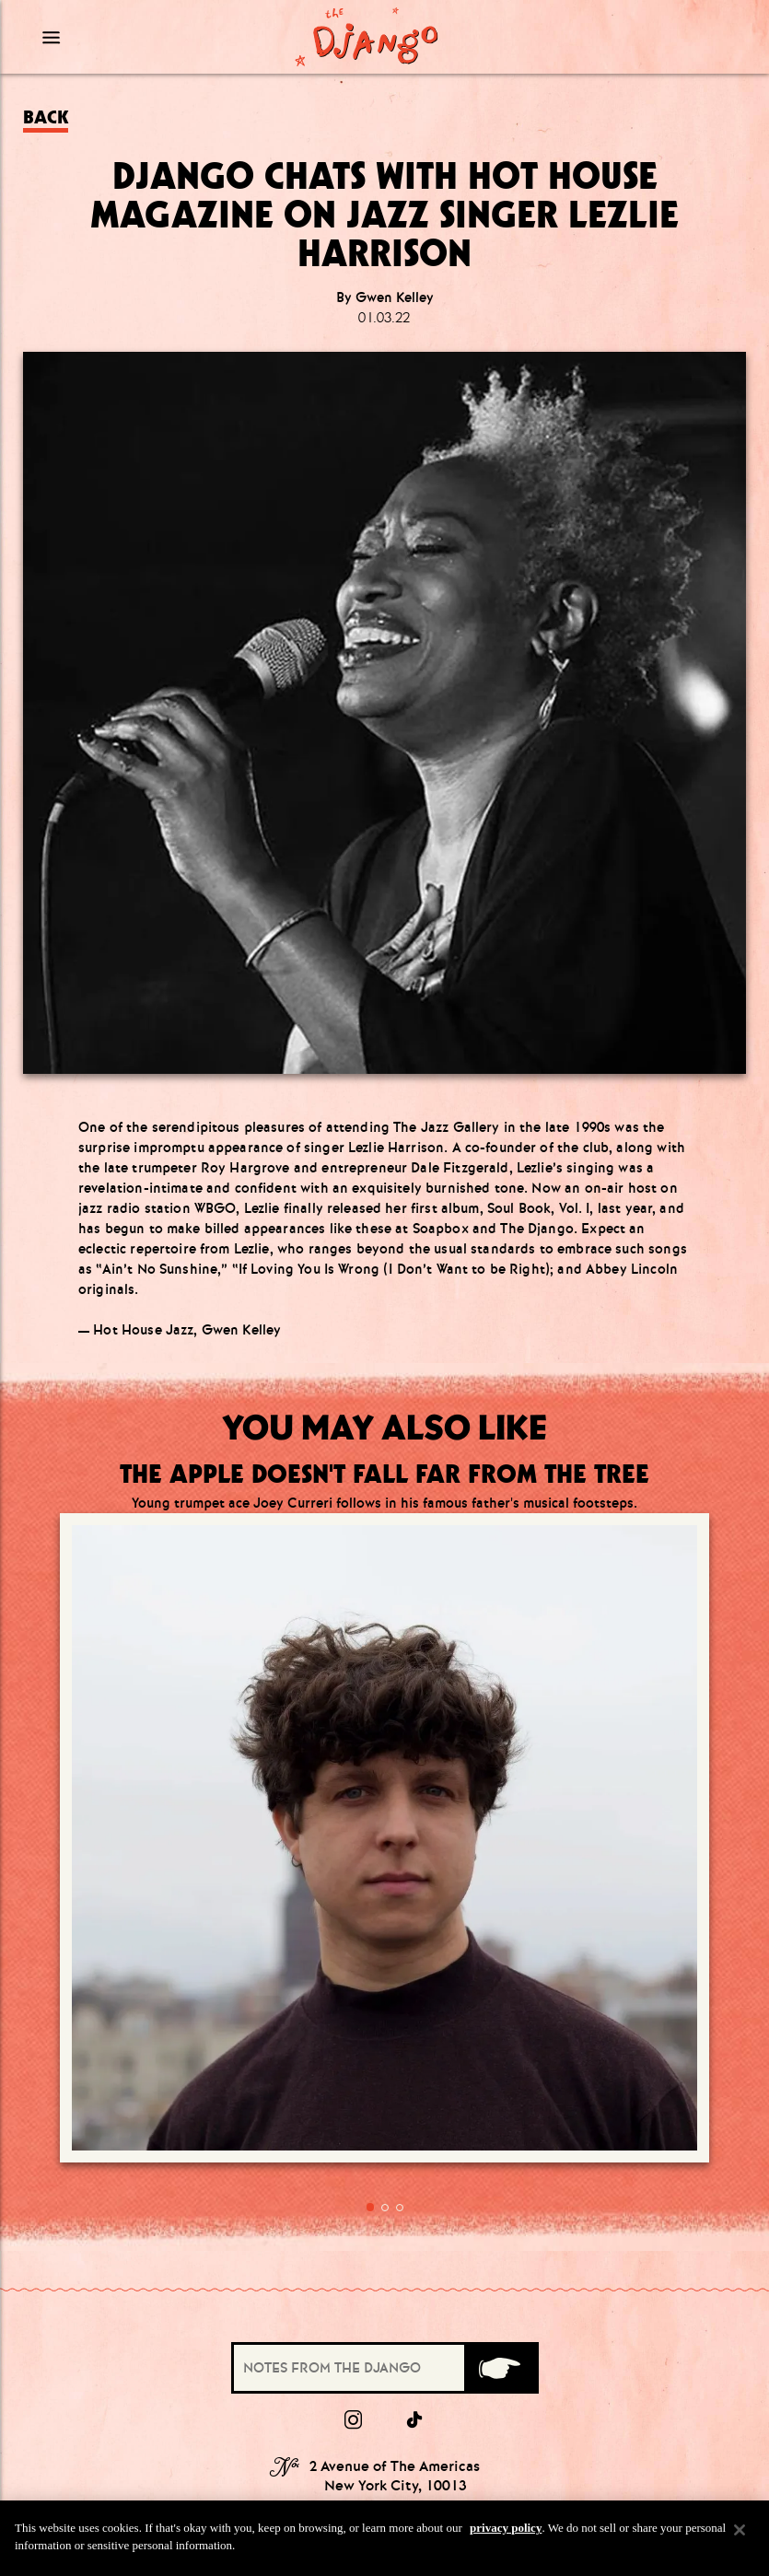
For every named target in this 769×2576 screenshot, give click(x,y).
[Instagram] (353, 2121)
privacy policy (506, 2528)
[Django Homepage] (367, 36)
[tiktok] (415, 2121)
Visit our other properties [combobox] (336, 2467)
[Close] (739, 2530)
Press (384, 2334)
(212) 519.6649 (385, 2256)
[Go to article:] (197, 1671)
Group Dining (384, 2359)
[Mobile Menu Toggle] (124, 37)
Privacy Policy (385, 2409)
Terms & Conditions (385, 2384)
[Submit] (499, 2069)
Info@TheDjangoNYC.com (384, 2285)
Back (45, 117)
